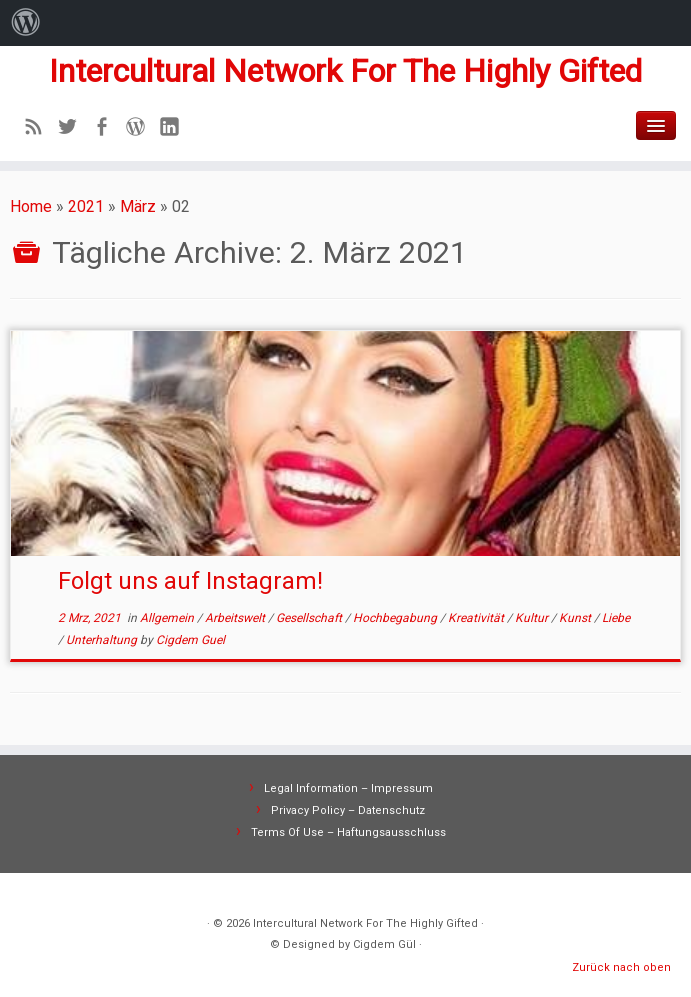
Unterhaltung (103, 640)
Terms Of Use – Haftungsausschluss (348, 832)
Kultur (533, 618)
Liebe (616, 618)
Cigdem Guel (190, 640)
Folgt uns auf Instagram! (190, 581)
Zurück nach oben (621, 967)
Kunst (576, 618)
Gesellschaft (310, 618)
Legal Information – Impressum (348, 788)
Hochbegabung (396, 618)
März (138, 206)
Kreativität (477, 618)
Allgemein (168, 618)
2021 (86, 206)
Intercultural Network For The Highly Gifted (345, 71)
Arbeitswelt (236, 618)
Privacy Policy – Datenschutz (348, 810)
